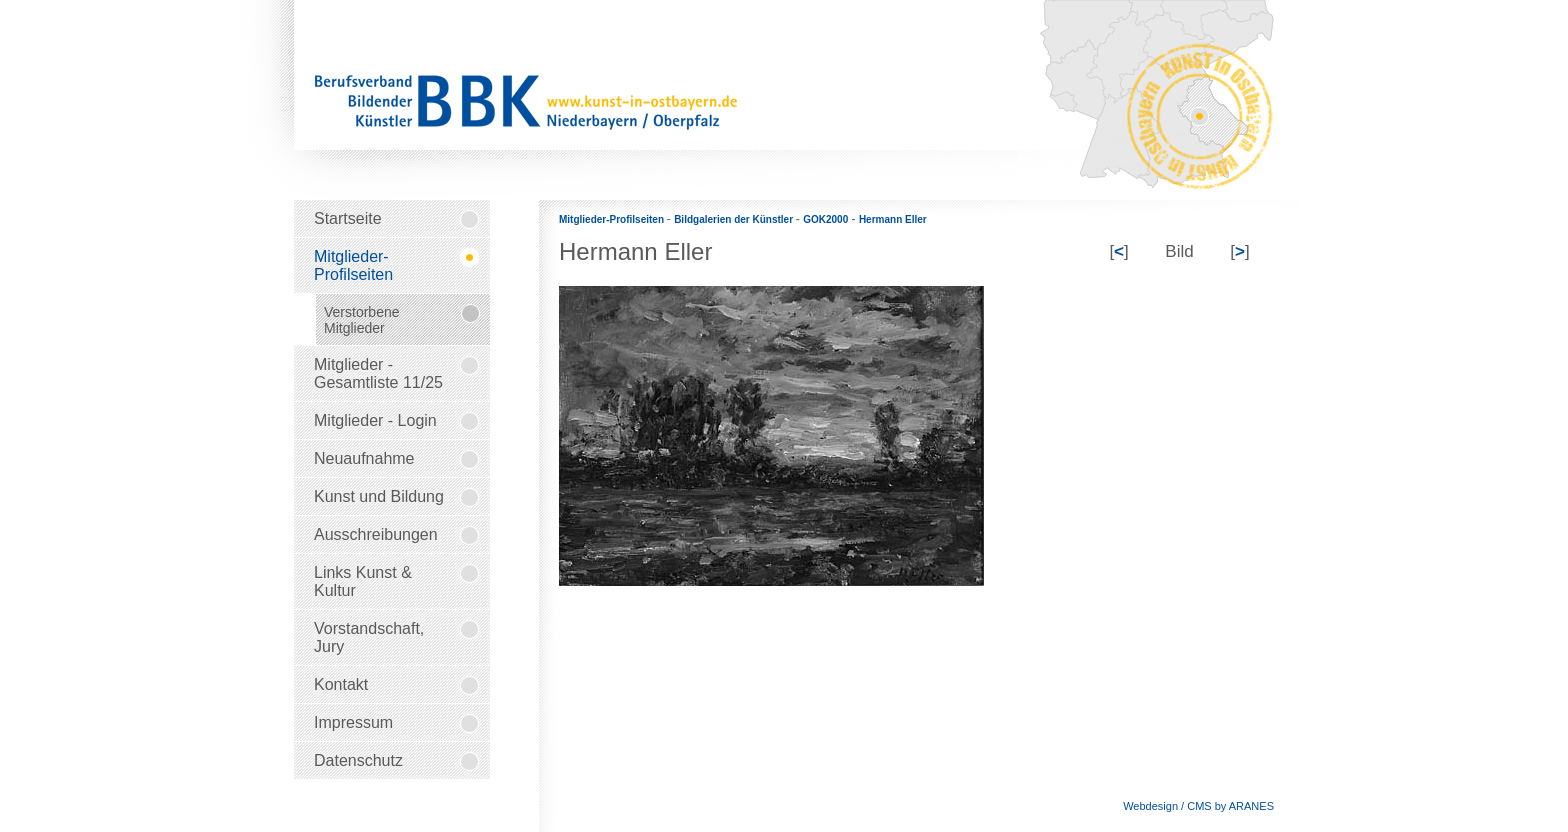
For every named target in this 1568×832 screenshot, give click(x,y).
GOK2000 (825, 219)
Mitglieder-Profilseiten (613, 219)
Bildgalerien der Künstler (735, 219)
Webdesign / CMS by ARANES (1198, 806)
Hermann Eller (893, 219)
